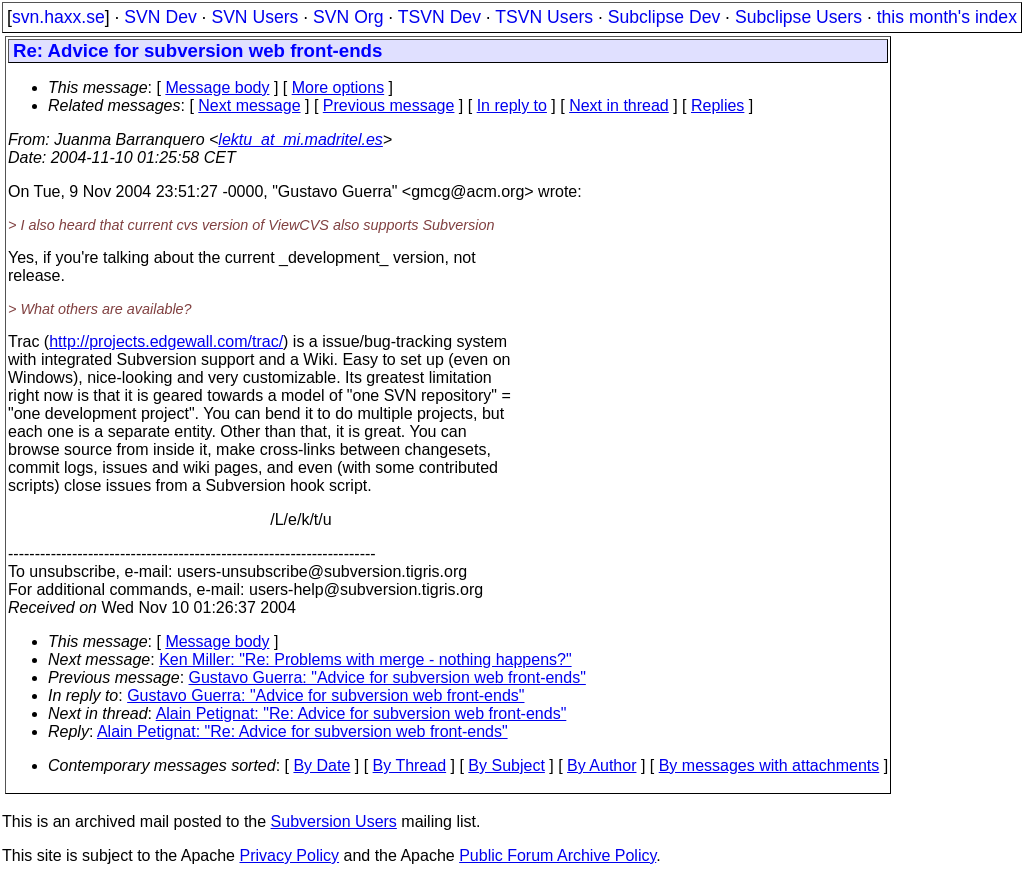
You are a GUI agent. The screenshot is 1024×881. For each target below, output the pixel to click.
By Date (321, 765)
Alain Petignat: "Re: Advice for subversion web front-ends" (361, 713)
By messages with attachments (769, 765)
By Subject (506, 765)
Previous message (389, 105)
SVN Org (348, 17)
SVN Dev (160, 17)
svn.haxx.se (58, 17)
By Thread (410, 765)
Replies (717, 105)
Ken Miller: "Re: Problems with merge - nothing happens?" (365, 659)
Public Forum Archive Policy (557, 855)
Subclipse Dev (664, 17)
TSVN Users (544, 17)
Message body (217, 87)
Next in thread (619, 105)
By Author (601, 765)
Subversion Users (334, 821)
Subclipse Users (798, 17)
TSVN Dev (439, 17)
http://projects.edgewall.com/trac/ (166, 341)
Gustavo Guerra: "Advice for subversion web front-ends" (387, 677)
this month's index (947, 17)
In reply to (512, 105)
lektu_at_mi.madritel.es (300, 139)
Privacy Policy (289, 855)
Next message (249, 105)
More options (338, 87)
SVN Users (254, 17)
